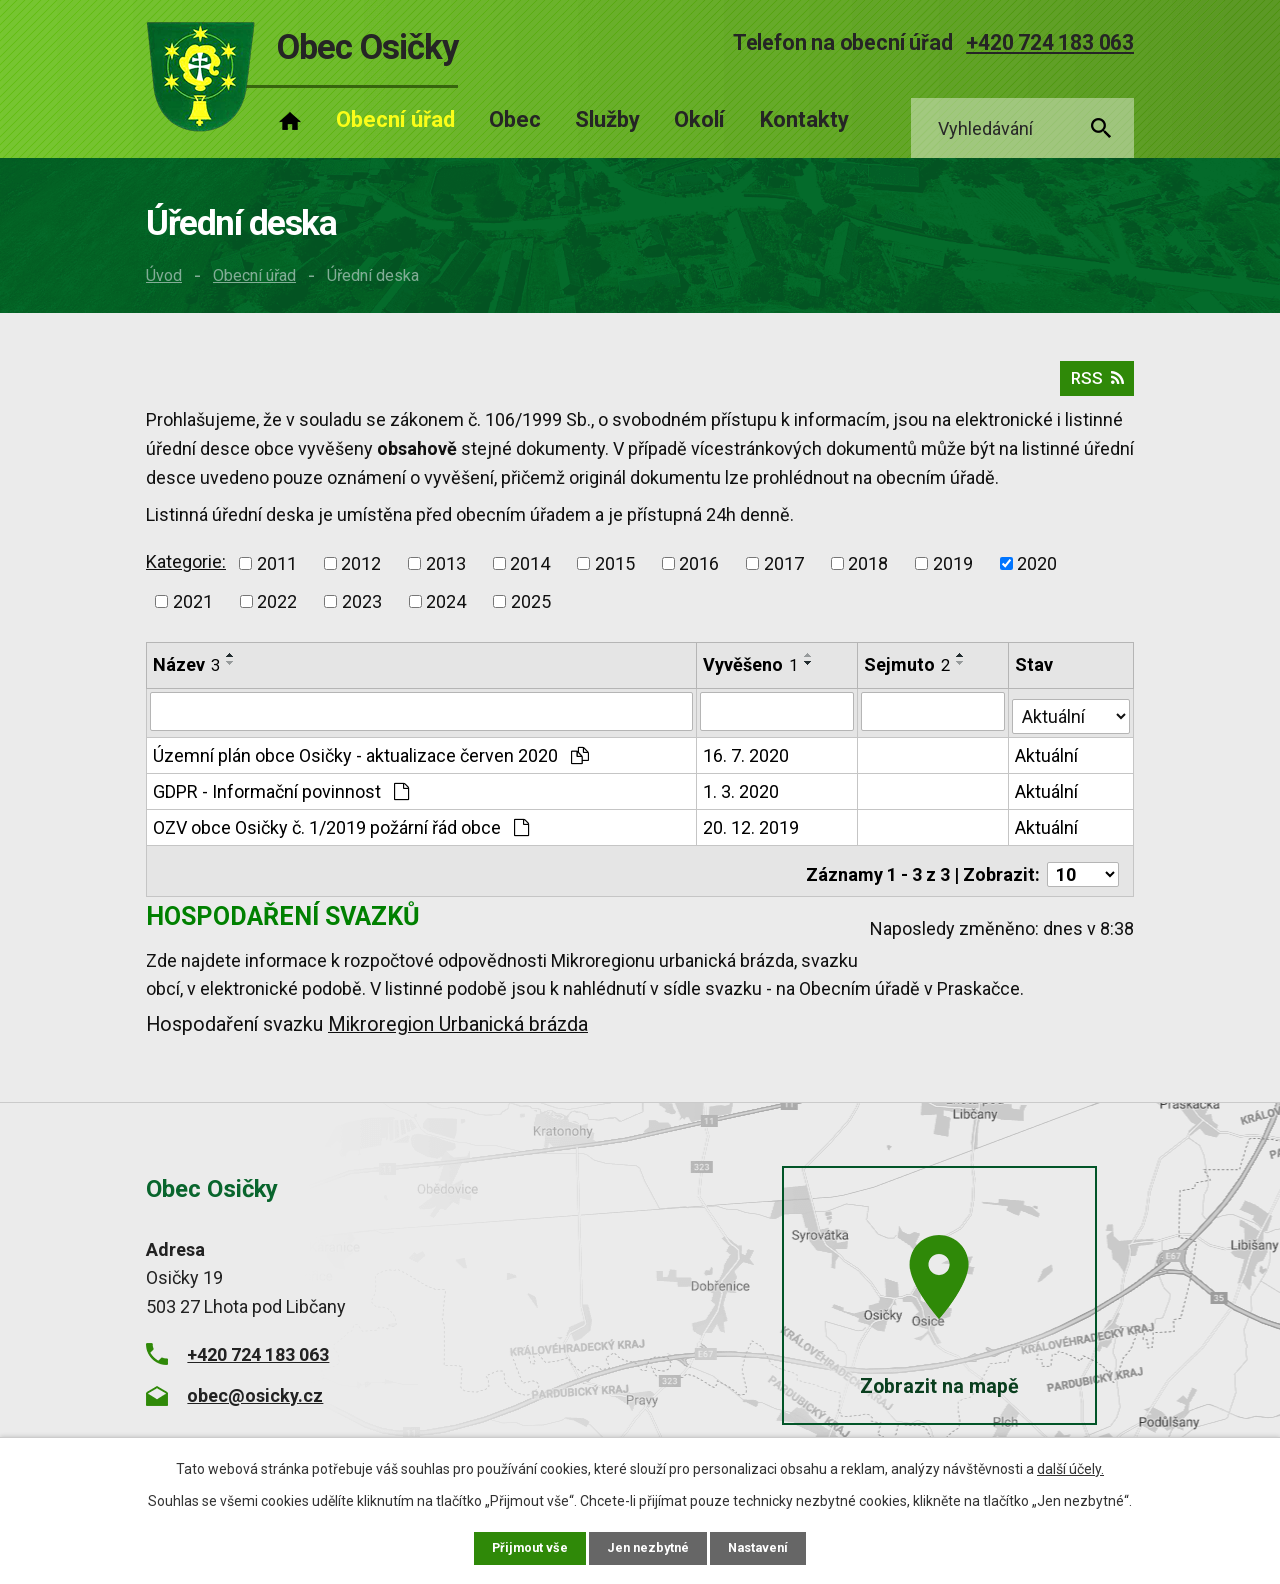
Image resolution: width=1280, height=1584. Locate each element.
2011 (277, 572)
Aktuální (1047, 760)
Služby (607, 119)
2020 (1037, 572)
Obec (515, 119)
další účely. (1070, 1467)
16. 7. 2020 (747, 760)
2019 (953, 572)
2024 (446, 610)
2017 (784, 572)
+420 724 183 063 (1050, 42)
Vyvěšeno (751, 673)
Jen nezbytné (648, 1547)
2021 (193, 610)
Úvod (164, 275)
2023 (362, 610)
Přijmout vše (524, 1547)
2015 (615, 572)
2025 (531, 610)
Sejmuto (908, 673)
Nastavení (764, 1547)
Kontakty (804, 119)
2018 (868, 572)
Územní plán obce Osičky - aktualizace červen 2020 (371, 760)
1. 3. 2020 (742, 796)
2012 (361, 572)
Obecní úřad (254, 275)
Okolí (699, 119)
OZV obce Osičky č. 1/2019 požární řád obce (341, 832)
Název (186, 673)
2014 (530, 572)
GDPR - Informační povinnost (281, 796)
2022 (277, 610)
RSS (1094, 386)
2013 (446, 572)
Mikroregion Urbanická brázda (458, 1022)
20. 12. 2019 (752, 832)
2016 (699, 572)
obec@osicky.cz (255, 1392)
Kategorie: (186, 570)
